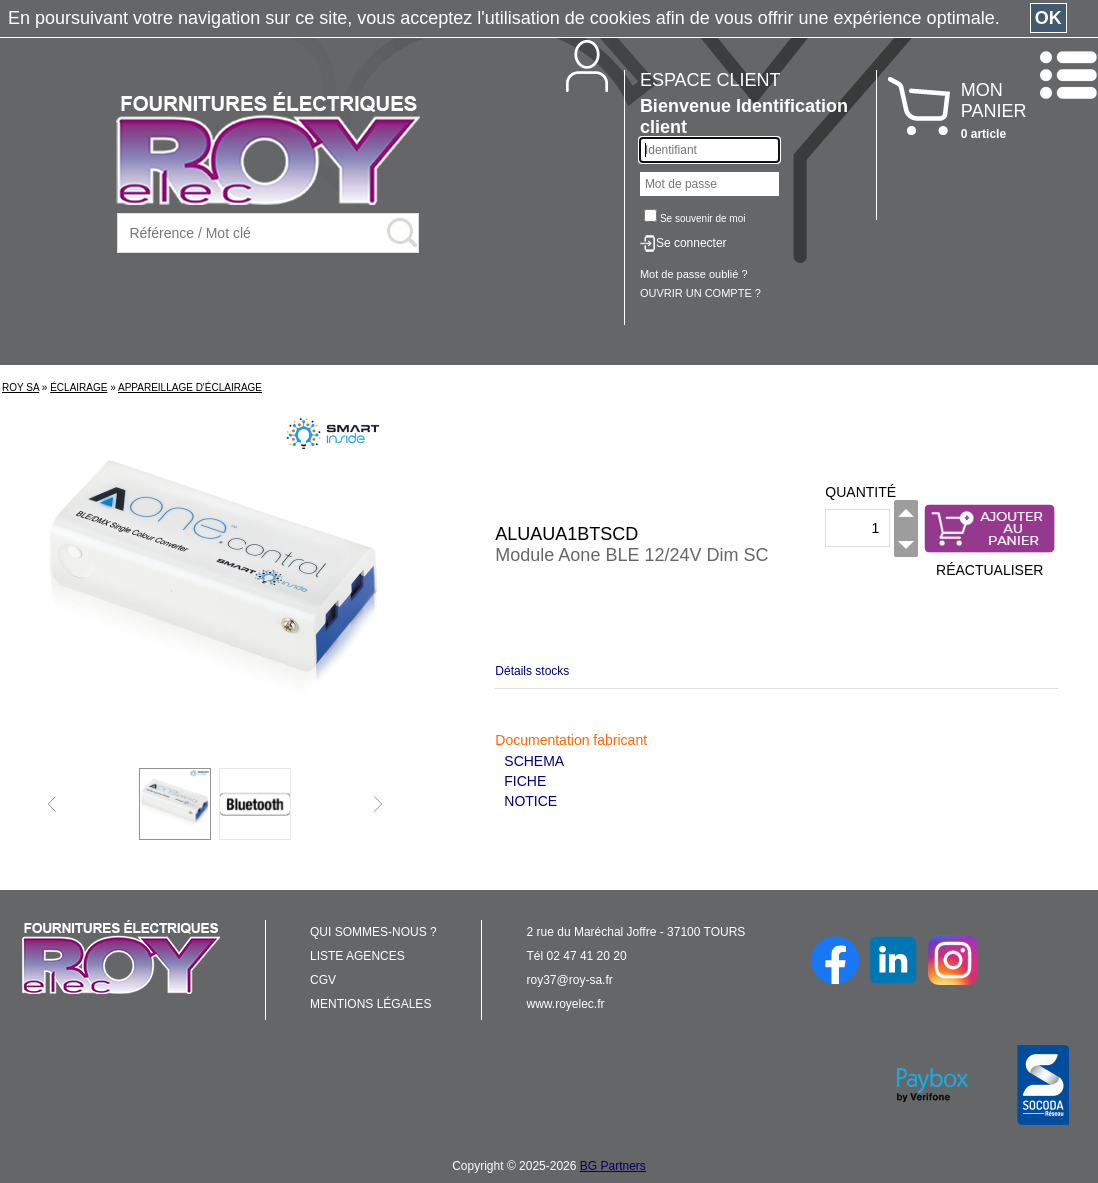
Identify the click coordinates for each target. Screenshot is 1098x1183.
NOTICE (530, 801)
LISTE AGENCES (357, 956)
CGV (323, 980)
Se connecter (691, 243)
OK (1048, 18)
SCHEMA (534, 761)
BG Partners (613, 1166)
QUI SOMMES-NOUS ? (373, 932)
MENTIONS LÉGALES (370, 1004)
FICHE (525, 781)
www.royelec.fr (566, 1004)
